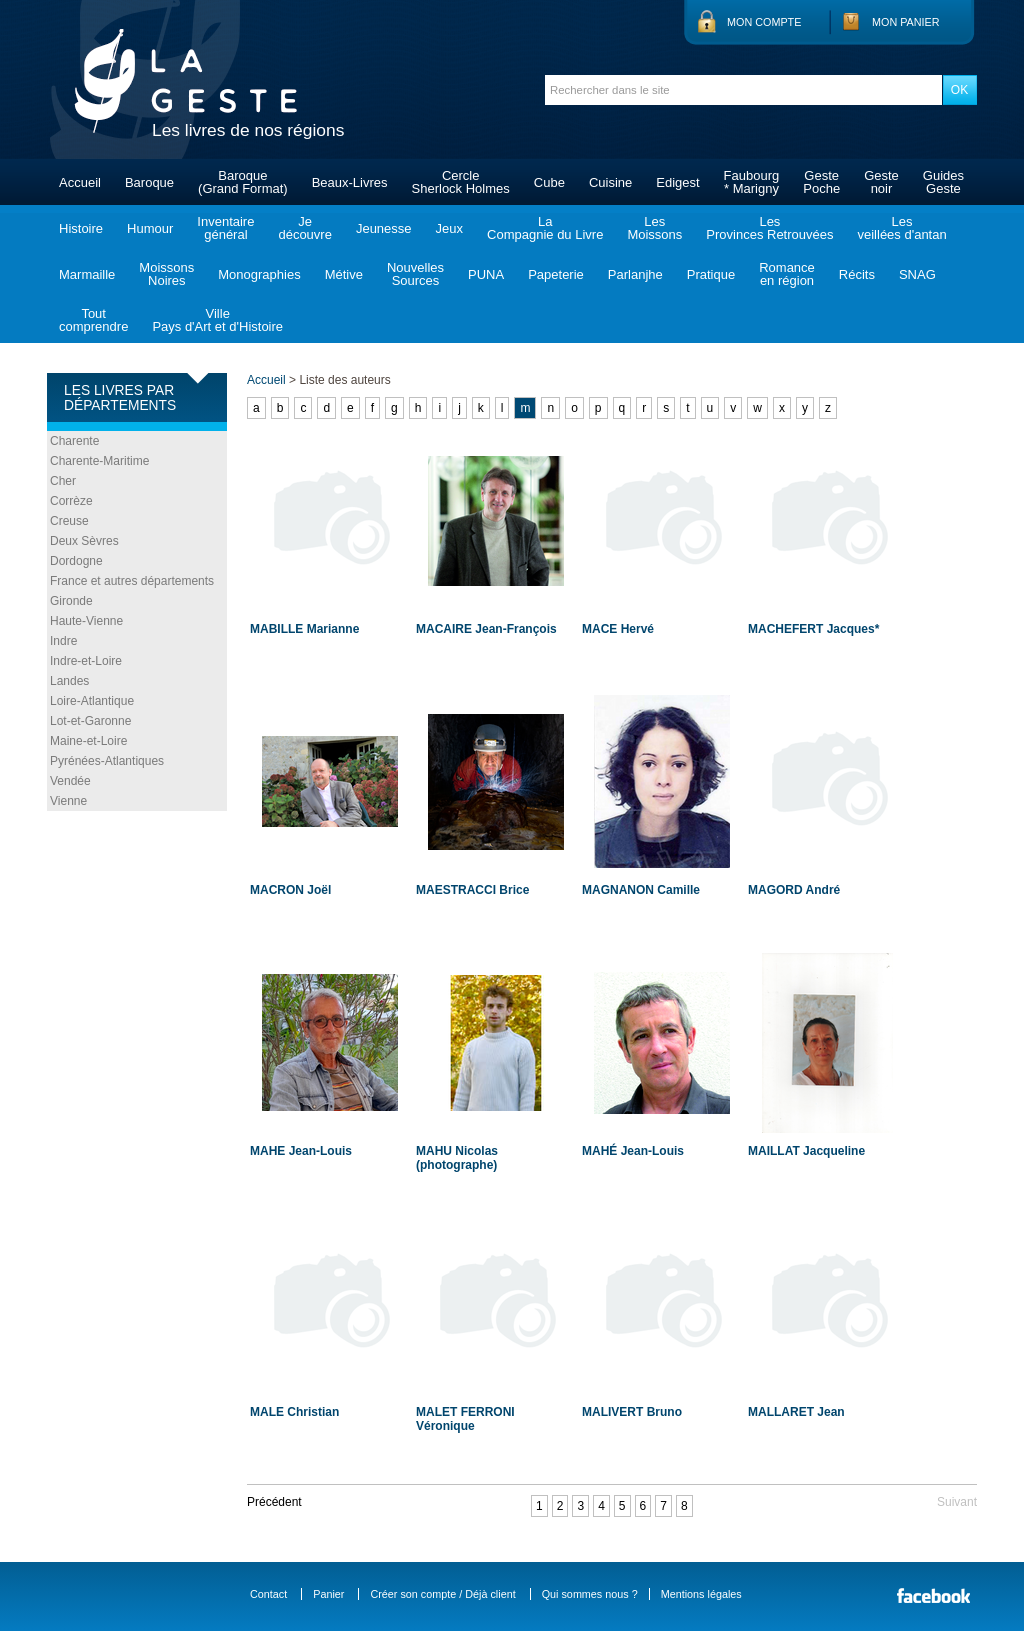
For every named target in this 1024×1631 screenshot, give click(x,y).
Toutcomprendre (93, 320)
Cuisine (610, 182)
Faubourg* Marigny (752, 182)
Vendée (70, 781)
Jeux (449, 228)
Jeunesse (384, 228)
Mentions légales (701, 1594)
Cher (63, 481)
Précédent (274, 1502)
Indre (63, 641)
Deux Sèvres (84, 541)
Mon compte (764, 22)
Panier (328, 1594)
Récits (857, 274)
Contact (268, 1594)
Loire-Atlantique (92, 701)
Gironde (71, 601)
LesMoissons (654, 228)
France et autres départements (132, 581)
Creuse (69, 521)
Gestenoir (881, 182)
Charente (74, 441)
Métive (344, 274)
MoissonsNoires (166, 274)
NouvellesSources (415, 274)
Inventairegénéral (225, 228)
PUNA (486, 274)
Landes (69, 681)
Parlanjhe (635, 274)
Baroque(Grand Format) (243, 182)
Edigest (677, 182)
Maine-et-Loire (88, 741)
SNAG (917, 274)
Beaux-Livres (350, 182)
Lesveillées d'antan (901, 228)
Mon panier (906, 22)
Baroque (149, 182)
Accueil (80, 182)
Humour (150, 228)
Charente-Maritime (99, 461)
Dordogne (76, 561)
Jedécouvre (304, 228)
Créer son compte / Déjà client (442, 1594)
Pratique (711, 274)
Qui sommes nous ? (590, 1594)
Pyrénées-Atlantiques (107, 761)
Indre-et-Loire (86, 661)
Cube (549, 182)
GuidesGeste (943, 182)
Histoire (81, 228)
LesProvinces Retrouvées (769, 228)
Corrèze (71, 501)
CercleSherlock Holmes (461, 182)
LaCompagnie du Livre (545, 228)
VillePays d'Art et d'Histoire (217, 320)
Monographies (259, 274)
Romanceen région (787, 274)
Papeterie (556, 274)
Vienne (68, 801)
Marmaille (87, 274)
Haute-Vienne (86, 621)
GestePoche (821, 182)
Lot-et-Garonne (90, 721)
